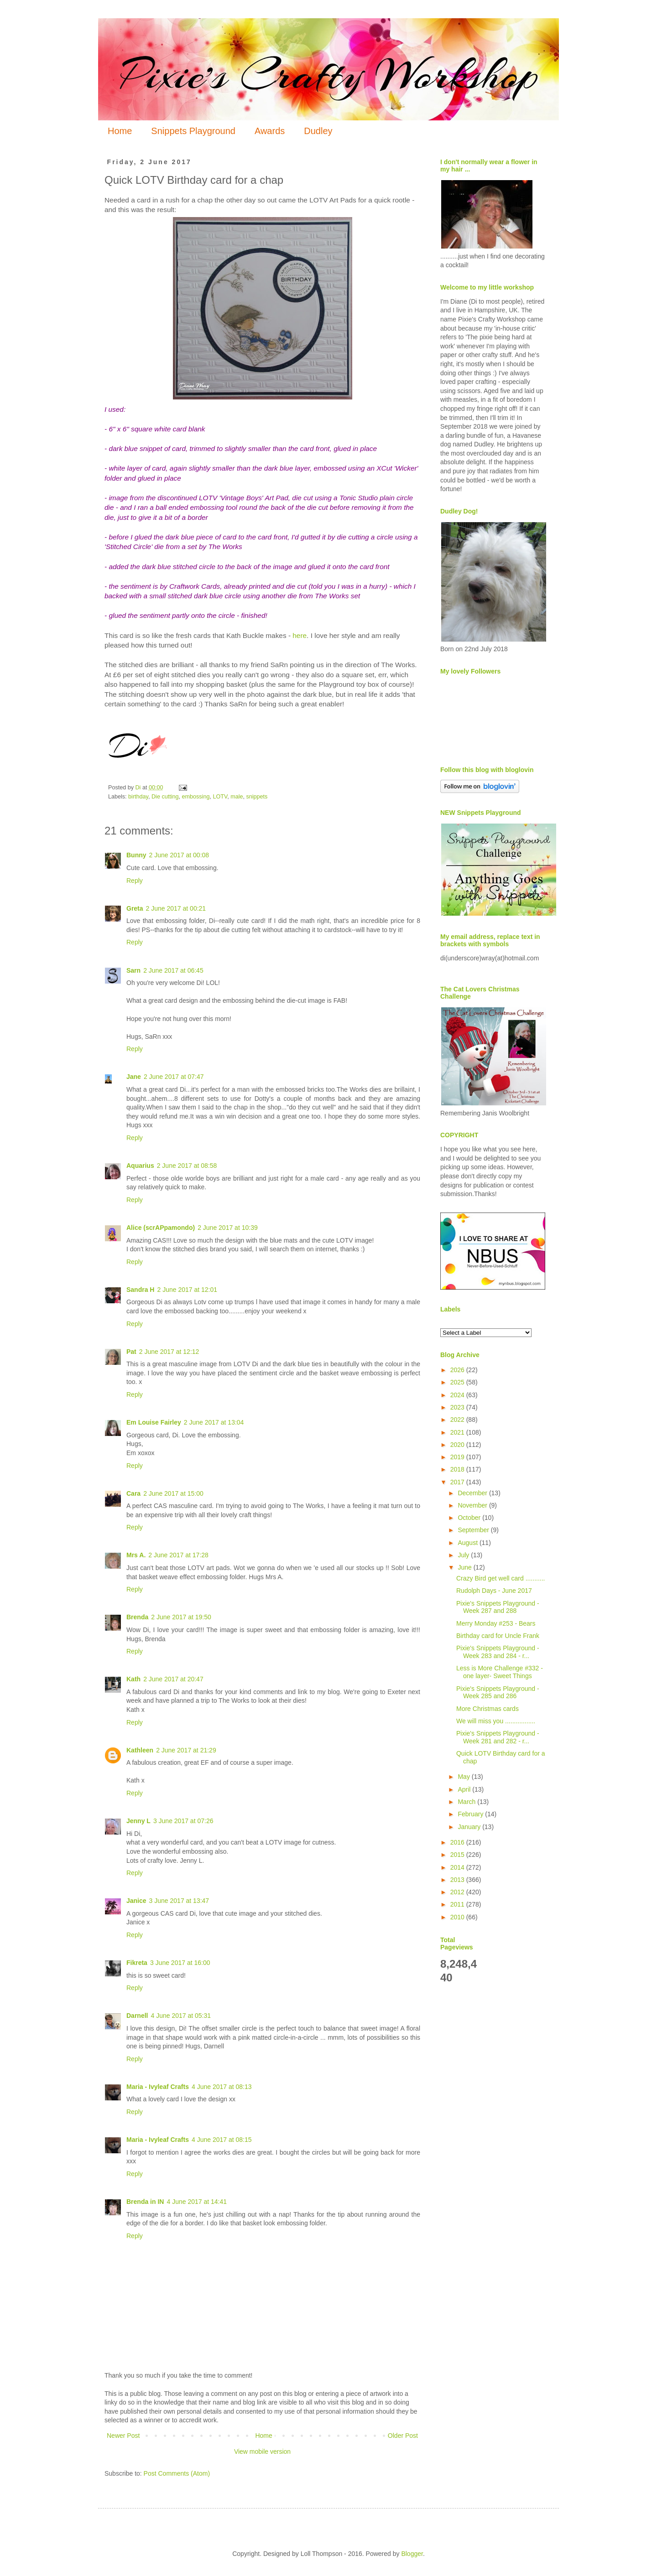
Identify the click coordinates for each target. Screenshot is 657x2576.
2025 (458, 1382)
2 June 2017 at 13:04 (214, 1422)
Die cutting (165, 796)
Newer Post (123, 2435)
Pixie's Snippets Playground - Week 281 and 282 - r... (497, 1737)
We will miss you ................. (495, 1721)
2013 (458, 1879)
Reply (134, 880)
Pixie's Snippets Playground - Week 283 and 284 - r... (497, 1651)
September (474, 1530)
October (470, 1517)
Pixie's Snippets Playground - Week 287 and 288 (497, 1607)
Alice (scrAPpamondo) (160, 1227)
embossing (196, 796)
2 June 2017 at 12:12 (169, 1351)
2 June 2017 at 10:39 (228, 1227)
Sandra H (140, 1289)
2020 (458, 1444)
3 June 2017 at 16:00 (180, 1962)
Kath (133, 1679)
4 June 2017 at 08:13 (222, 2086)
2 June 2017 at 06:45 (173, 970)
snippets (256, 796)
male (236, 796)
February (471, 1814)
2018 (458, 1469)
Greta (134, 908)
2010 (458, 1917)
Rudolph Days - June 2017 (494, 1590)
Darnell (137, 2015)
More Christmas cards (487, 1708)
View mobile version (262, 2451)
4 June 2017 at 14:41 (197, 2201)
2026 (458, 1370)
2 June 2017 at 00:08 (179, 855)
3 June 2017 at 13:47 (179, 1900)
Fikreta (136, 1962)
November (473, 1505)
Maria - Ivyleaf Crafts (157, 2086)
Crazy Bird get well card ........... (500, 1578)
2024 (458, 1395)
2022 (458, 1419)
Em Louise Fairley (153, 1422)
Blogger (411, 2553)
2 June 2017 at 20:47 (173, 1679)
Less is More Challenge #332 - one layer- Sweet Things (499, 1671)
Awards (270, 131)
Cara (133, 1493)
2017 (458, 1482)
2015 (458, 1854)
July (464, 1555)
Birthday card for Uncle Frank (497, 1635)
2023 (458, 1407)
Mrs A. (136, 1555)
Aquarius (140, 1165)
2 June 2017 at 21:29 (186, 1750)
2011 (458, 1904)
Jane (133, 1076)
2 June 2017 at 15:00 (173, 1493)
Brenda (137, 1617)
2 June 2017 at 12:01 (187, 1289)
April (465, 1789)
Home (120, 131)
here (299, 635)
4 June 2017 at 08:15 (222, 2139)
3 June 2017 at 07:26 (183, 1820)
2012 (458, 1892)
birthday (138, 796)
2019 (458, 1457)
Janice (136, 1900)
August (468, 1542)
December (473, 1493)
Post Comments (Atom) (177, 2473)
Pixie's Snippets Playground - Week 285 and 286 (497, 1692)
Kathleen (139, 1750)
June (465, 1567)
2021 (458, 1432)
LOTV (220, 796)
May (464, 1776)
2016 (458, 1842)
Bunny (136, 855)
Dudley (318, 131)
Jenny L (138, 1820)
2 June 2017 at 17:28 (178, 1555)
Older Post (403, 2435)
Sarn (133, 970)
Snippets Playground (193, 131)
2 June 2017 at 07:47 (174, 1076)
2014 (458, 1867)
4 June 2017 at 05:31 (181, 2015)
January (470, 1826)
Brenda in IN (145, 2201)
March (467, 1801)
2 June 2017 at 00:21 (176, 908)
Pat (131, 1351)
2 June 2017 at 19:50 (181, 1617)
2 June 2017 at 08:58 (187, 1165)
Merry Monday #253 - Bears (496, 1623)
